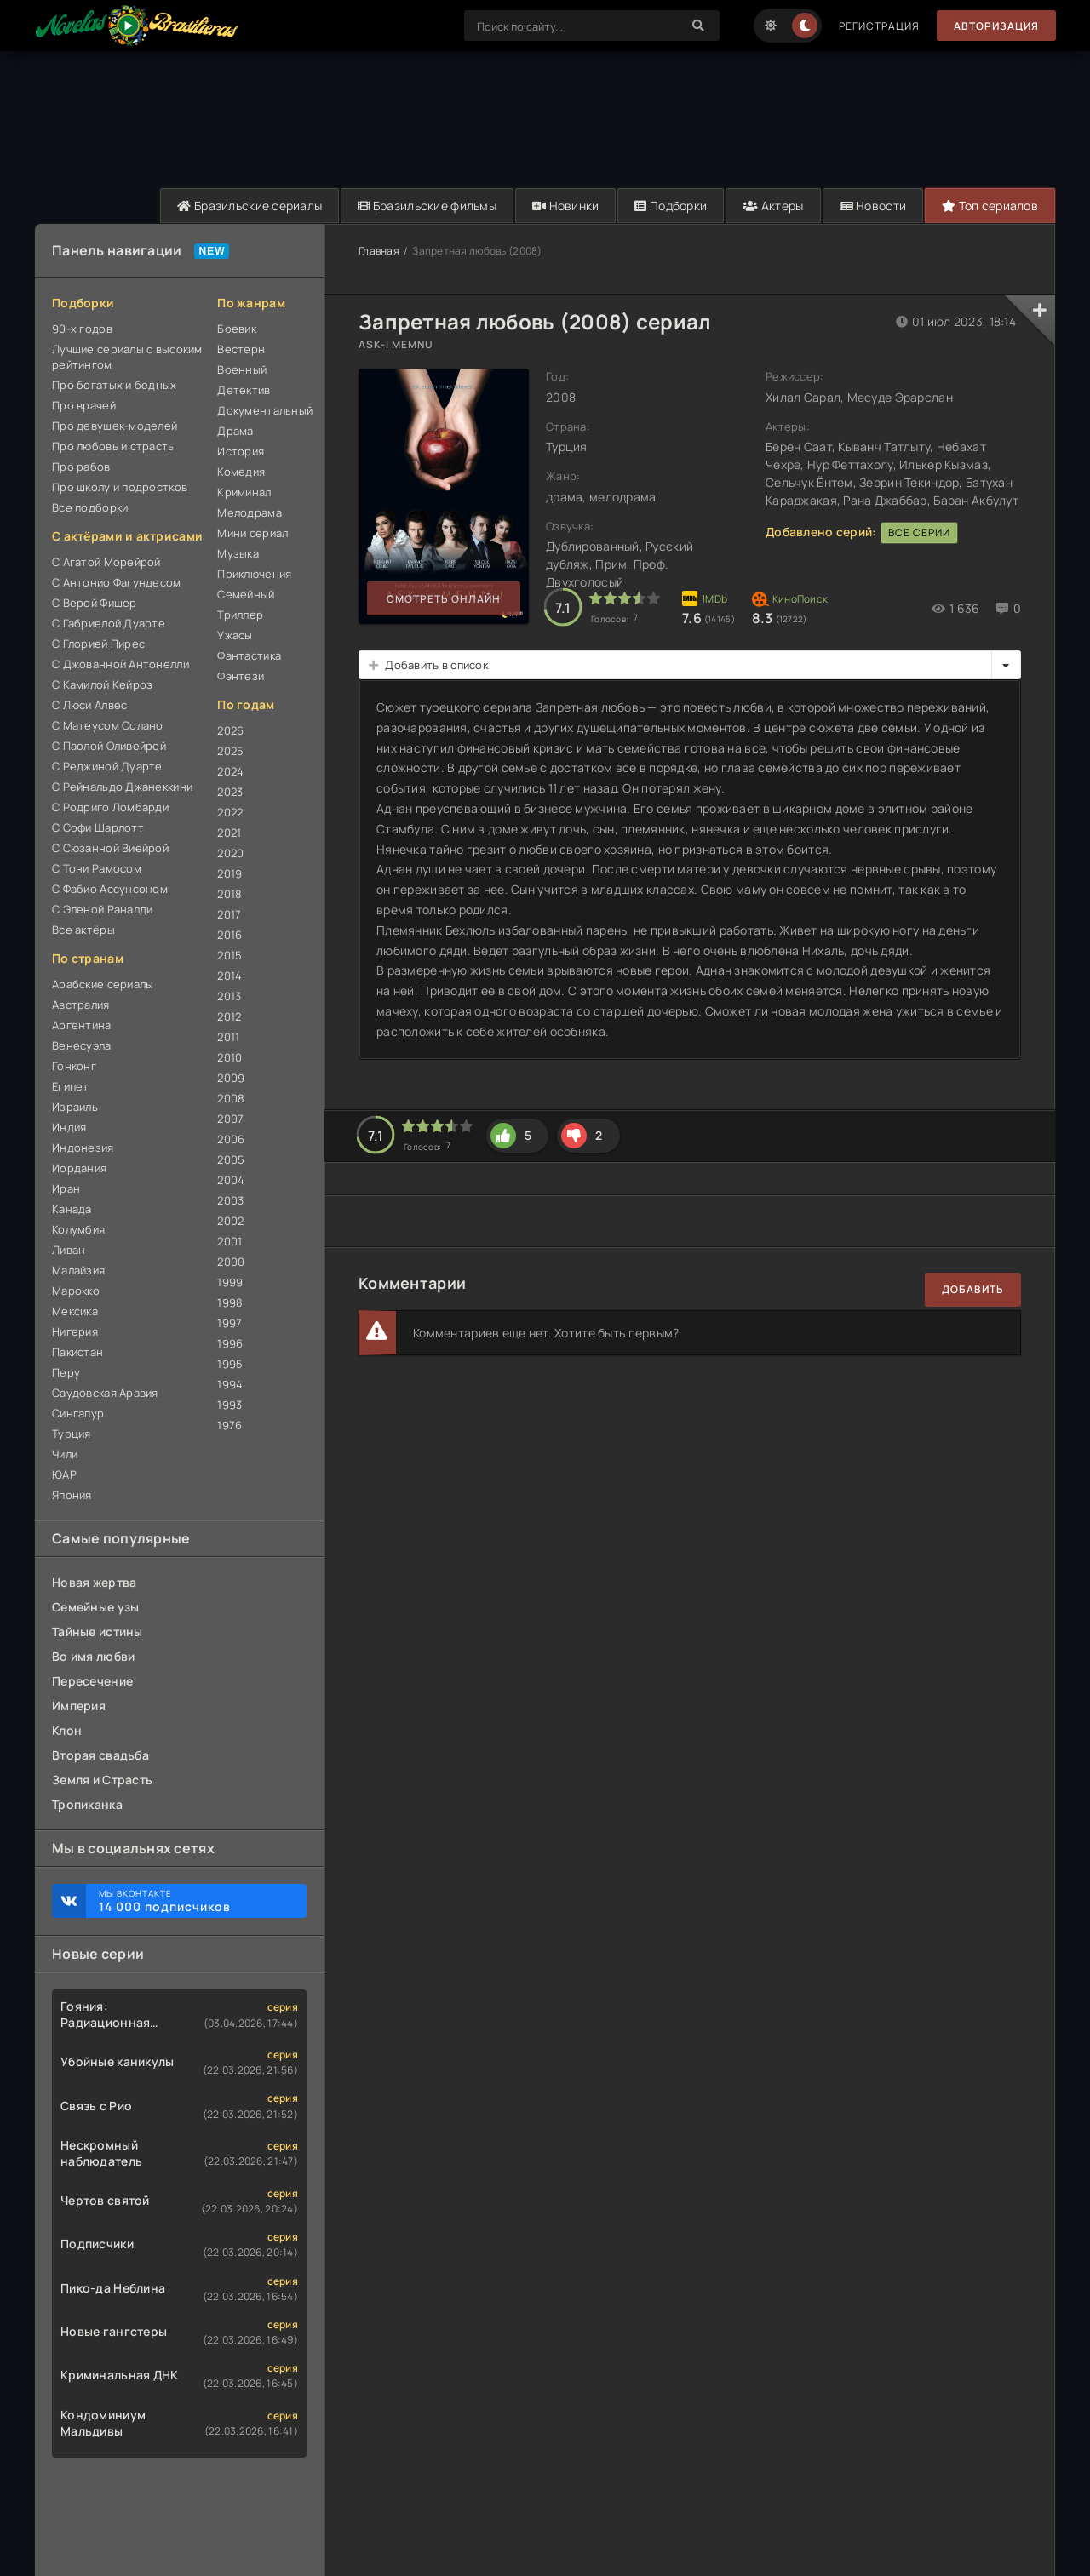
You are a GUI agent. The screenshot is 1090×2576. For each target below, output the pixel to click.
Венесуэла (82, 1045)
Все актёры (83, 929)
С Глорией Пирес (98, 643)
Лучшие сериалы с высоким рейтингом (127, 356)
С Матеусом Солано (108, 725)
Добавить (973, 1289)
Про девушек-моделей (114, 425)
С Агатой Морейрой (106, 562)
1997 (229, 1323)
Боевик (236, 328)
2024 (230, 771)
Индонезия (83, 1147)
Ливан (68, 1249)
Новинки (566, 205)
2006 (230, 1139)
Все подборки (90, 507)
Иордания (79, 1168)
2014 (229, 975)
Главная (379, 250)
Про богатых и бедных (114, 384)
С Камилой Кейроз (102, 684)
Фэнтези (240, 676)
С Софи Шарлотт (98, 827)
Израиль (75, 1106)
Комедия (241, 471)
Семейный (245, 594)
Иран (66, 1188)
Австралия (81, 1004)
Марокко (76, 1290)
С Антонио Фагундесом (116, 582)
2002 (230, 1220)
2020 (230, 853)
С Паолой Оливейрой (109, 745)
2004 (230, 1180)
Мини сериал (252, 533)
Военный (242, 369)
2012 (229, 1016)
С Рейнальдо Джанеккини (122, 786)
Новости (873, 205)
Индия (69, 1127)
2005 (230, 1159)
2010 (229, 1057)
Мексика (75, 1311)
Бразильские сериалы (249, 205)
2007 (230, 1118)
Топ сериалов (990, 205)
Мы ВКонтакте (194, 1901)
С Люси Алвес (89, 705)
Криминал (244, 492)
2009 (230, 1077)
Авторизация (996, 26)
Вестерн (241, 349)
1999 (230, 1282)
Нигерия (75, 1331)
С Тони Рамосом (96, 868)
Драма (235, 430)
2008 (230, 1098)
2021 (229, 832)
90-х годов (82, 328)
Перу (66, 1372)
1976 (229, 1425)
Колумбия (78, 1229)
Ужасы (234, 635)
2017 (229, 914)
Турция (71, 1433)
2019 (229, 873)
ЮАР (64, 1474)
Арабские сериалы (102, 984)
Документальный (262, 410)
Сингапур (78, 1413)
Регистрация (879, 26)
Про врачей (84, 405)
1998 (230, 1302)
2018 (229, 894)
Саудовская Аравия (105, 1392)
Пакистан (77, 1352)
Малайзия (78, 1270)
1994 (230, 1384)
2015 (229, 955)
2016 (229, 934)
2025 (230, 750)
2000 (230, 1261)
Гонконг (74, 1065)
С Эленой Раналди (102, 909)
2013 (229, 996)
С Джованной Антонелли (120, 664)
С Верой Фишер (94, 602)
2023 (230, 791)
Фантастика (249, 655)
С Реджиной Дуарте (107, 766)
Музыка (238, 553)
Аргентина (82, 1025)
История (240, 451)
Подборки (670, 205)
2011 (228, 1037)
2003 (230, 1200)
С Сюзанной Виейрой (110, 848)
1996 (230, 1343)
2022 (230, 812)
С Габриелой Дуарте (108, 623)
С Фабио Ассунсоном (110, 888)
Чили (64, 1454)
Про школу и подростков (119, 487)
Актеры (773, 205)
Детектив (243, 390)
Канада (72, 1208)
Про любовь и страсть (113, 446)
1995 (230, 1363)
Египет (70, 1086)
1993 (229, 1404)
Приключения (254, 573)
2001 (229, 1241)
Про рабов (81, 466)
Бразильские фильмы (427, 205)
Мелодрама (249, 512)
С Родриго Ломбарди (110, 807)
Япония (72, 1495)
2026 (230, 730)
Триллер (240, 614)
